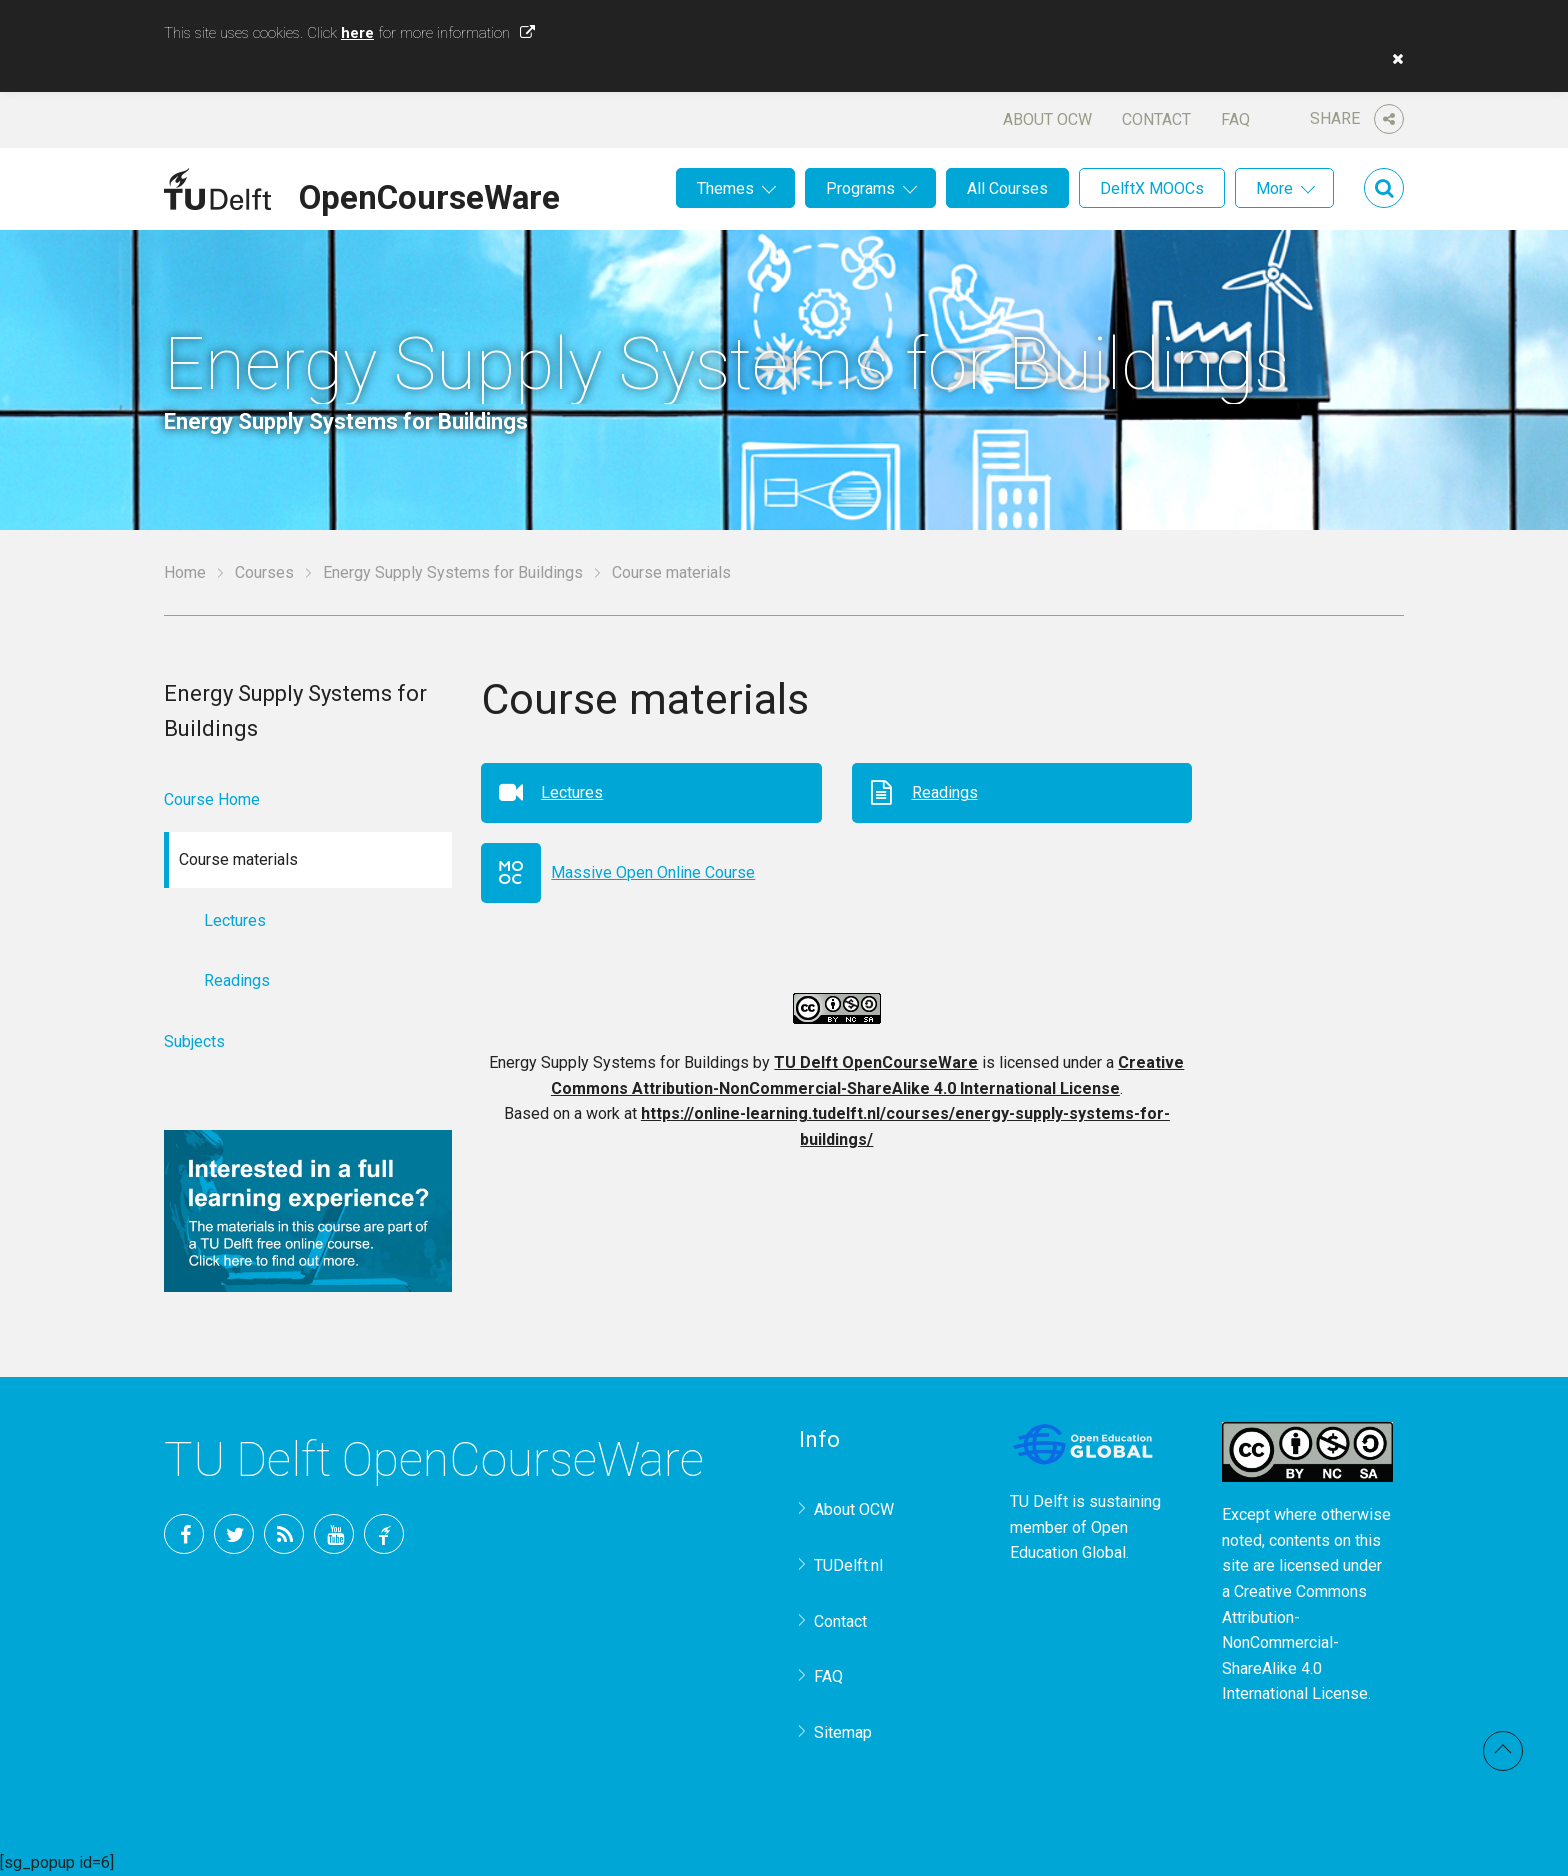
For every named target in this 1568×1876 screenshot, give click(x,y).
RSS (284, 1534)
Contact (1156, 119)
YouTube (334, 1534)
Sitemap (843, 1732)
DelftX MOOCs (1152, 188)
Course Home (212, 799)
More (1274, 188)
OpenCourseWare (429, 194)
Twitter (234, 1534)
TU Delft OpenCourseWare (876, 1062)
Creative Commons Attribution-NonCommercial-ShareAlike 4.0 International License (1295, 1642)
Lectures (572, 792)
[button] (1393, 59)
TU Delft (384, 1534)
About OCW (1047, 119)
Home (185, 572)
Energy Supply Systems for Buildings (453, 572)
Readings (945, 792)
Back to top (1503, 1751)
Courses (264, 572)
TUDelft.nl (848, 1565)
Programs (860, 188)
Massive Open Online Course (653, 872)
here (357, 33)
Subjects (194, 1041)
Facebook (184, 1534)
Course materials (671, 572)
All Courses (1007, 188)
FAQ (1235, 119)
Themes (725, 188)
